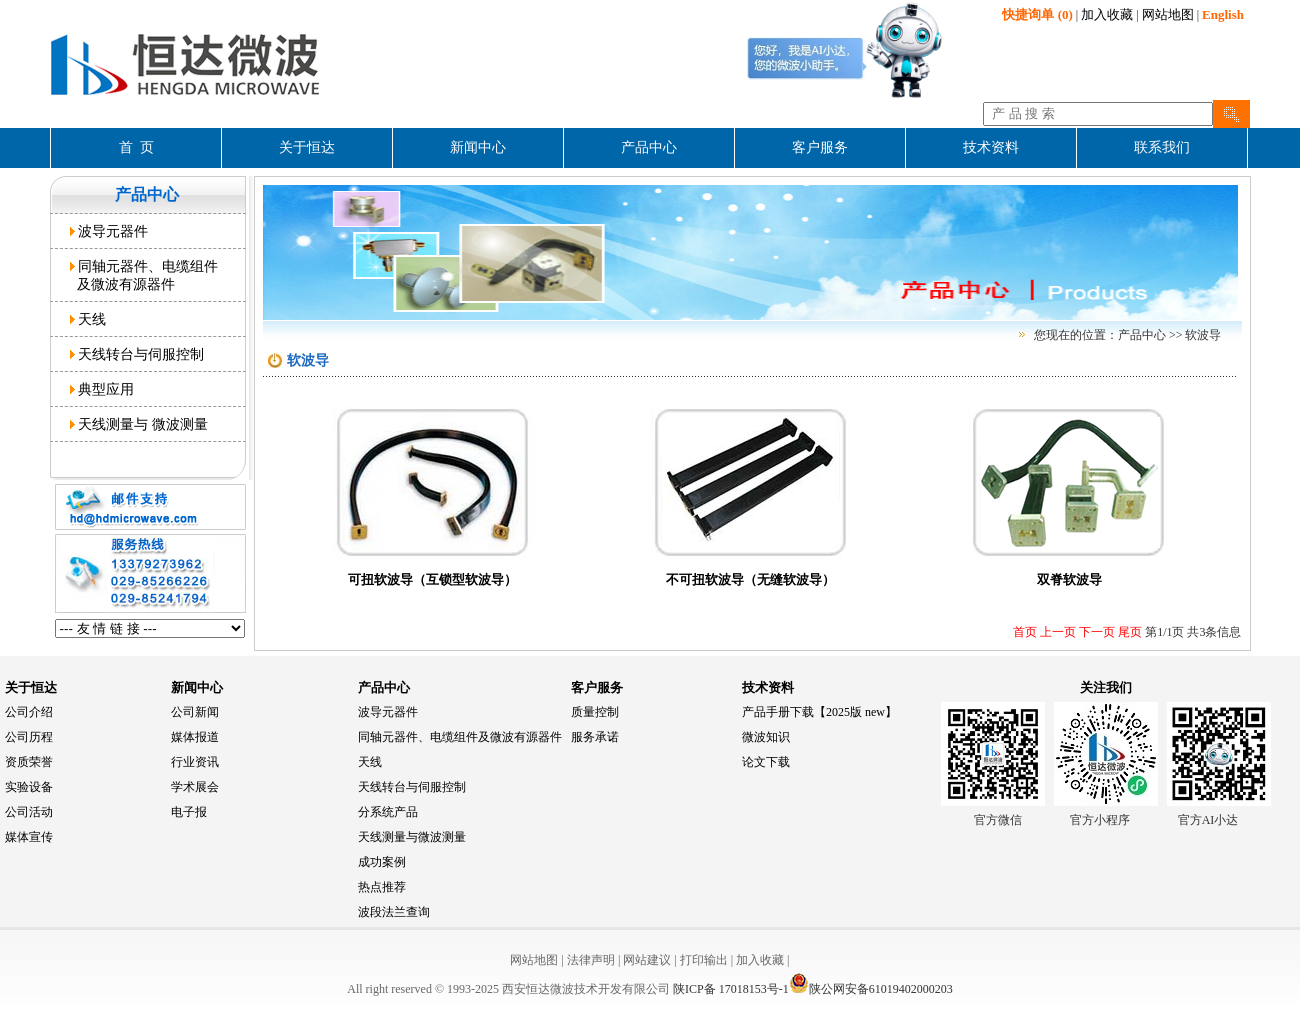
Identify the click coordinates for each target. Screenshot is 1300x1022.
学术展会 (195, 787)
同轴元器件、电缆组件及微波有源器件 (460, 737)
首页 (1025, 632)
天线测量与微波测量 (412, 837)
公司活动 (29, 812)
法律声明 (591, 960)
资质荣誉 (29, 762)
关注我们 (1106, 687)
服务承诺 (595, 737)
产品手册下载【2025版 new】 (819, 712)
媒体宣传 (29, 837)
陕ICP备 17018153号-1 (731, 989)
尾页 (1128, 632)
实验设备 (29, 787)
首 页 (136, 147)
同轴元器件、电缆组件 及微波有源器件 (144, 275)
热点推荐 (382, 887)
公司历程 (29, 737)
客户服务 (597, 687)
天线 (88, 319)
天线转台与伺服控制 (137, 354)
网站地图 (1168, 14)
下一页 (1095, 632)
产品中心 (384, 687)
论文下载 (766, 762)
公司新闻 (195, 712)
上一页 (1056, 632)
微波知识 (766, 737)
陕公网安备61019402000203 (871, 989)
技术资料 (768, 687)
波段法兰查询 (394, 912)
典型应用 (102, 389)
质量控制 (595, 712)
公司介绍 (29, 712)
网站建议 (647, 960)
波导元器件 (109, 231)
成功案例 (382, 862)
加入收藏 (1107, 14)
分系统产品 (388, 812)
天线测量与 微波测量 (139, 424)
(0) (1037, 14)
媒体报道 (195, 737)
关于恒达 (31, 687)
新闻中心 (197, 687)
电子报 (189, 812)
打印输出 (704, 960)
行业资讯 (195, 762)
